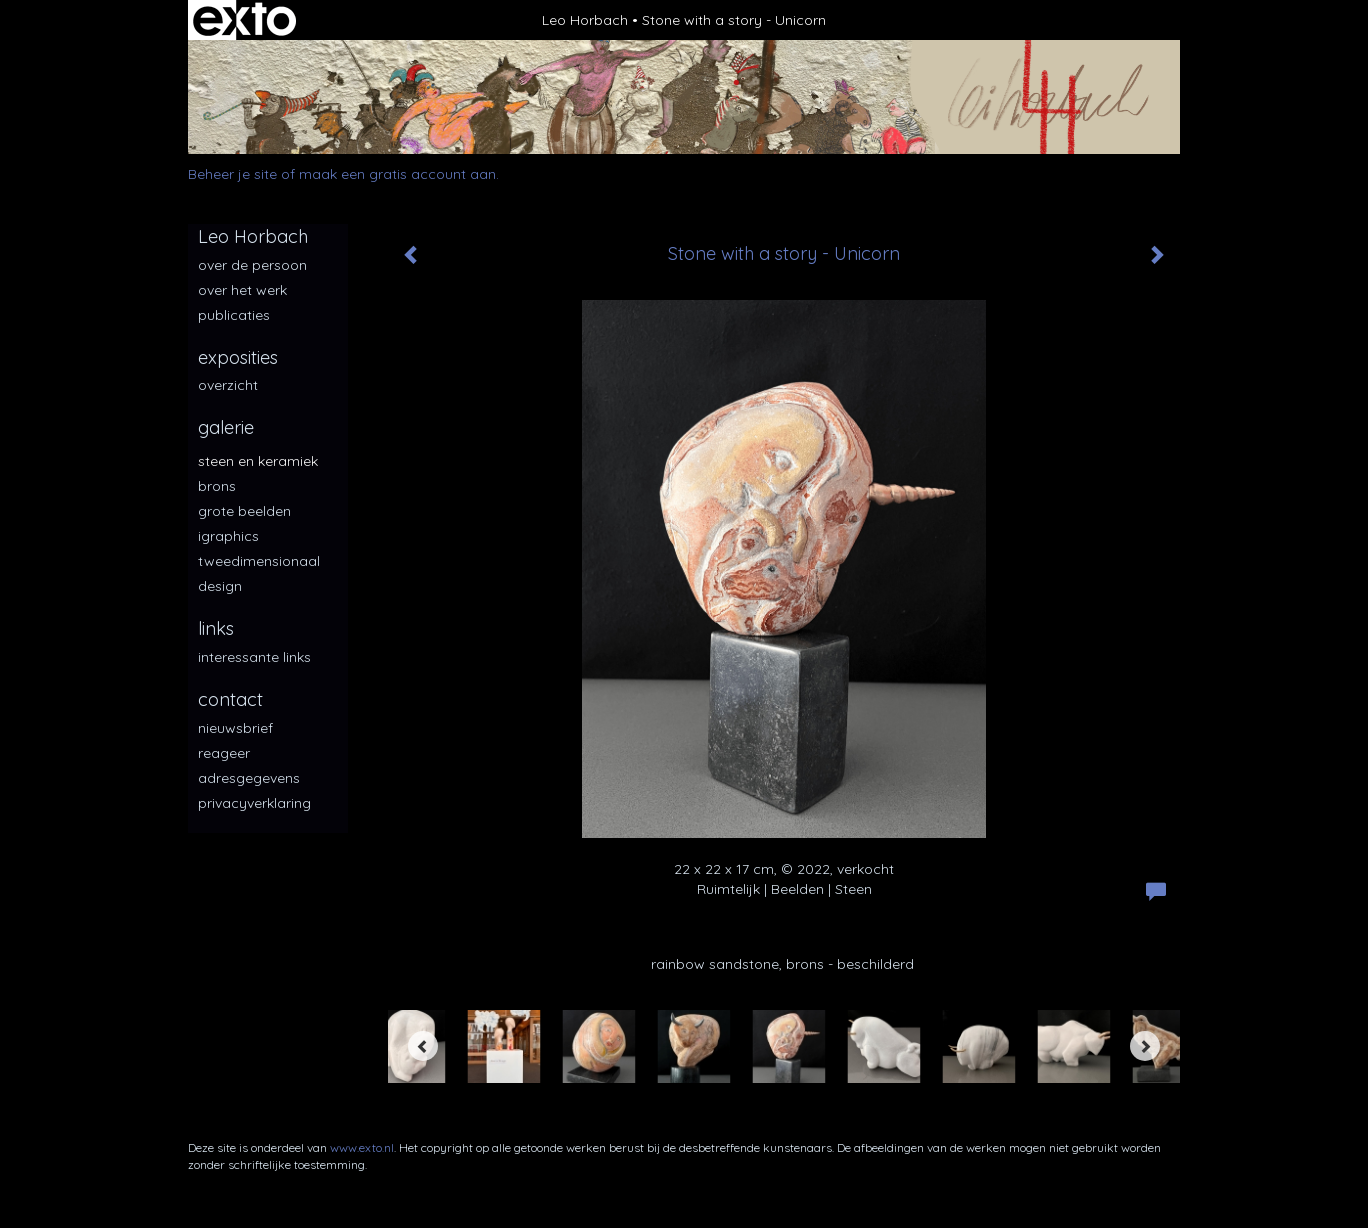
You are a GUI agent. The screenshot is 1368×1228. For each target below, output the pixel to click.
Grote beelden (244, 511)
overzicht (228, 385)
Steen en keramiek (258, 461)
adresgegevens (249, 778)
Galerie (226, 427)
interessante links (254, 657)
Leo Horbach (585, 20)
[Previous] (423, 1046)
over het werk (242, 290)
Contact (230, 699)
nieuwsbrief (235, 728)
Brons (217, 486)
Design (220, 586)
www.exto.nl (362, 1147)
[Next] (1145, 1046)
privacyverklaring (254, 803)
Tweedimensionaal (259, 561)
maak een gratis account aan (397, 174)
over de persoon (252, 265)
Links (216, 628)
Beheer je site (232, 174)
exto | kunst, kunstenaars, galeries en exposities (244, 20)
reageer (224, 753)
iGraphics (228, 536)
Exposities (238, 357)
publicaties (234, 315)
